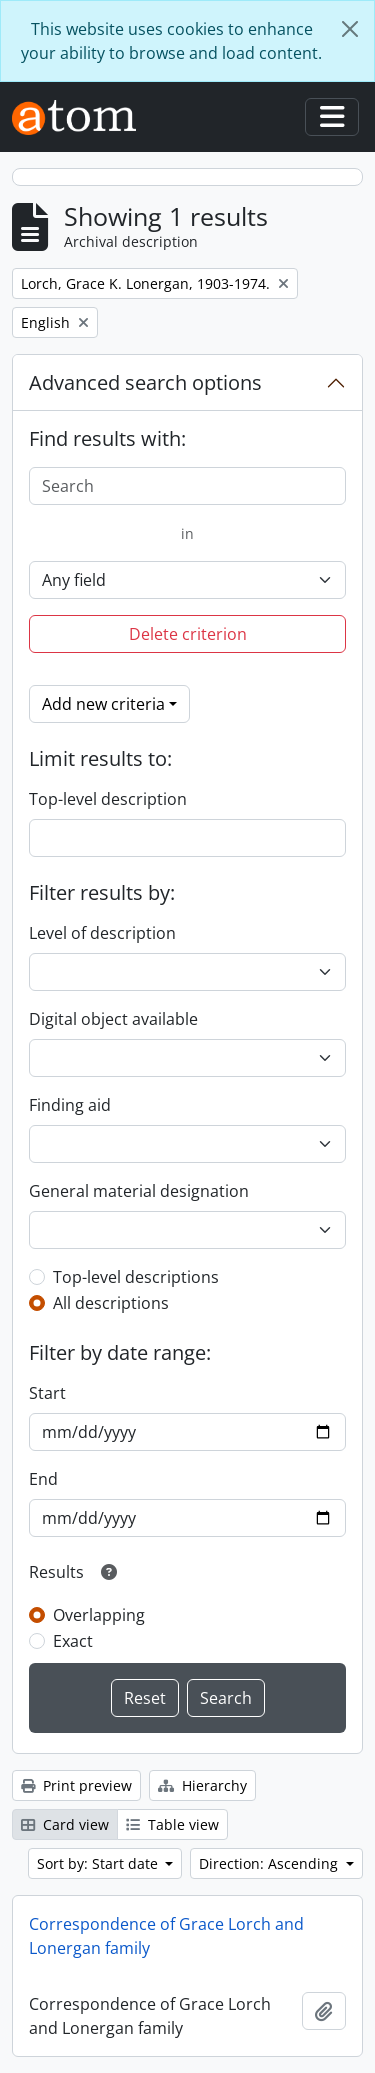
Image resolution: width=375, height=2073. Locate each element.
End (43, 1479)
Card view (65, 1824)
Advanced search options (145, 382)
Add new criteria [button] (103, 704)
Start (47, 1393)
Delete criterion (188, 634)
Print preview (76, 1785)
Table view (172, 1824)
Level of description (102, 933)
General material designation (139, 1191)
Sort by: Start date (99, 1863)
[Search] (187, 486)
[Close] (350, 29)
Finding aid (70, 1105)
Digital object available (113, 1019)
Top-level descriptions (136, 1277)
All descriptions (111, 1303)
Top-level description (108, 799)
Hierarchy (202, 1785)
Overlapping (99, 1615)
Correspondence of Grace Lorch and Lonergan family (166, 1936)
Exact (73, 1641)
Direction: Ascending (270, 1863)
